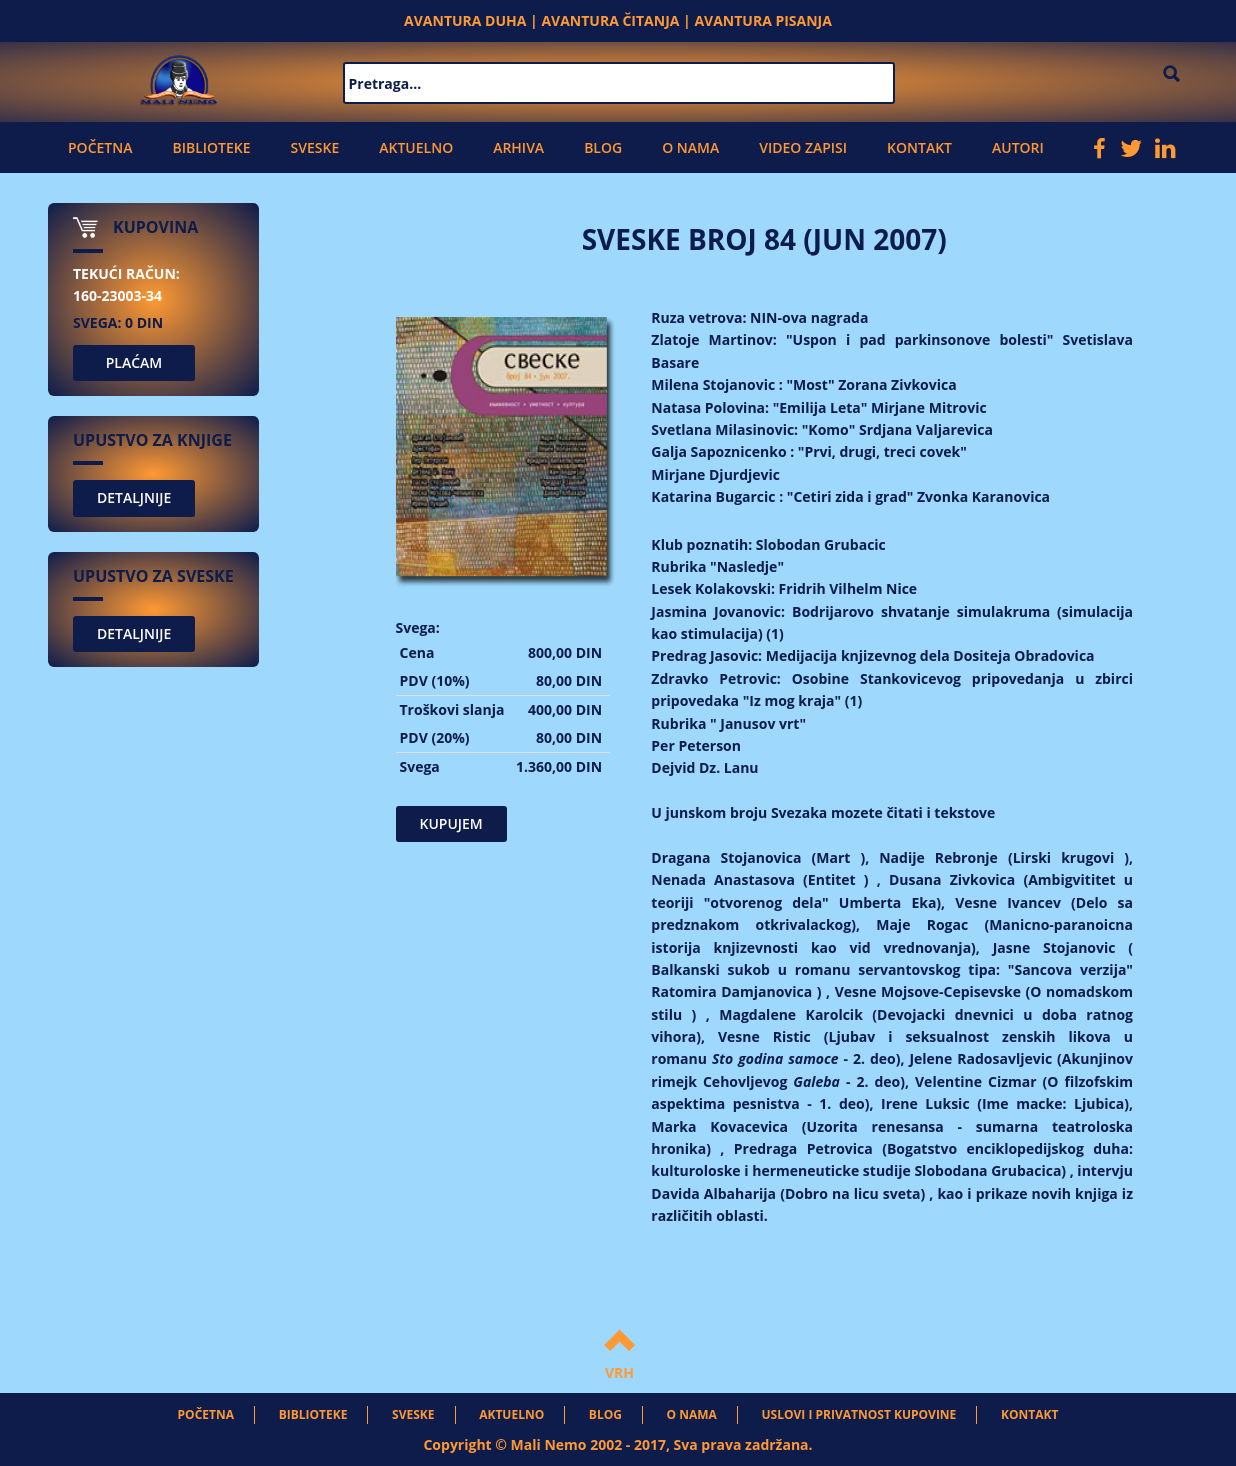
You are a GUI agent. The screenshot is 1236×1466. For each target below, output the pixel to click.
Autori (1018, 147)
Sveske (315, 147)
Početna (100, 147)
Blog (603, 147)
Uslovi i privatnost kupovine (859, 1414)
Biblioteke (211, 147)
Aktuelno (416, 147)
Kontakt (919, 147)
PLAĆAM (134, 362)
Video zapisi (803, 147)
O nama (690, 147)
